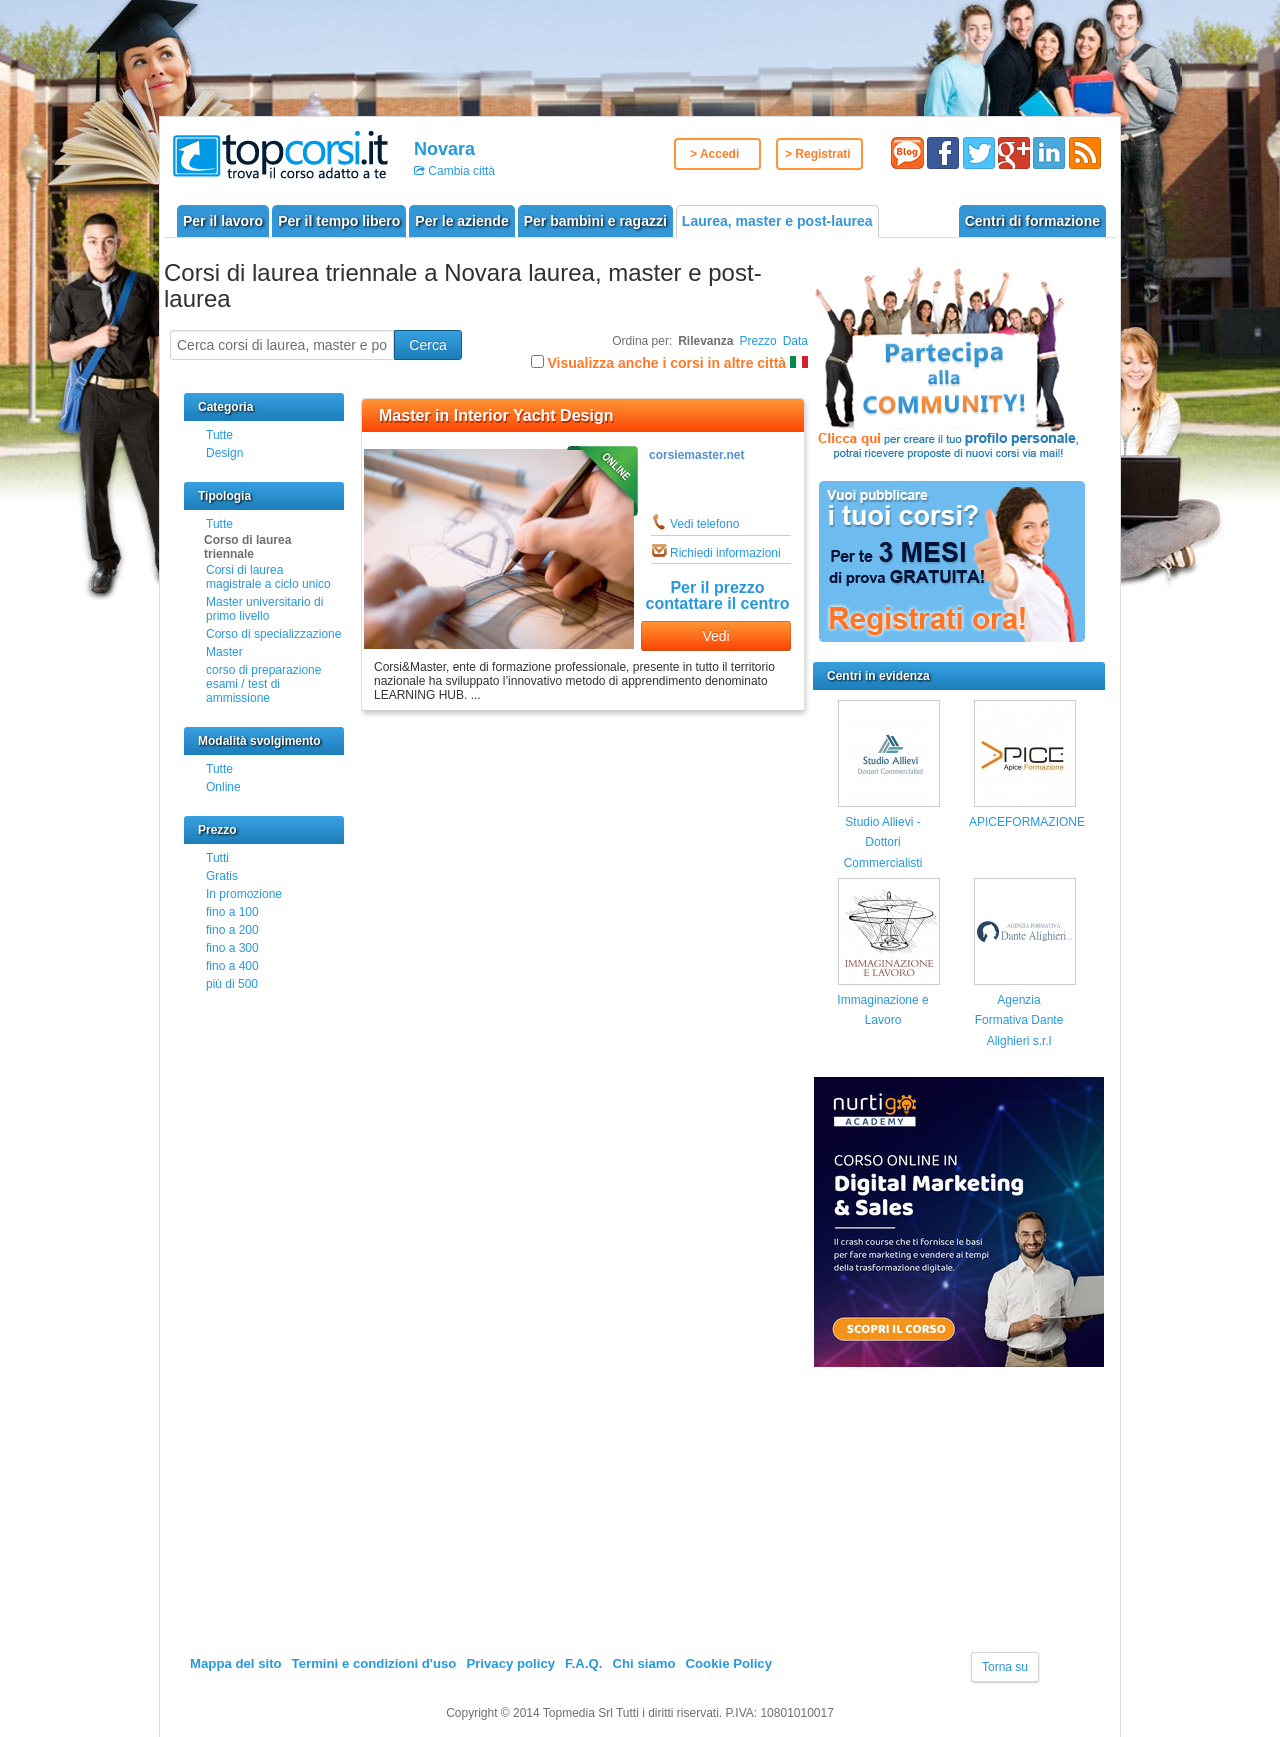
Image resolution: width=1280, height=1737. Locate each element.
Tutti (217, 858)
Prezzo (757, 341)
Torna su (1005, 1667)
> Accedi (714, 154)
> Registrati (818, 154)
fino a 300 (232, 948)
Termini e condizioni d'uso (374, 1663)
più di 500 (232, 984)
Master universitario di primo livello (264, 609)
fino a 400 (232, 966)
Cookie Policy (729, 1663)
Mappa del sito (236, 1663)
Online (223, 787)
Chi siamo (643, 1663)
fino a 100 (232, 912)
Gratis (222, 876)
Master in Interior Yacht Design (496, 415)
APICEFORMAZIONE (1027, 822)
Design (224, 453)
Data (795, 341)
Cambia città (460, 171)
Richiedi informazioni (725, 553)
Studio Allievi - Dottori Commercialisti (883, 842)
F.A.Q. (583, 1663)
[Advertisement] (963, 1511)
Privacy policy (510, 1663)
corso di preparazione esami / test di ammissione (263, 684)
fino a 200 (232, 930)
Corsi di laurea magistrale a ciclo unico (268, 577)
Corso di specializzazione (273, 634)
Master (224, 652)
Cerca (427, 345)
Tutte (219, 435)
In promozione (244, 894)
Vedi (715, 636)
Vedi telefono (704, 524)
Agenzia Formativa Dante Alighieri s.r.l (1019, 1020)
